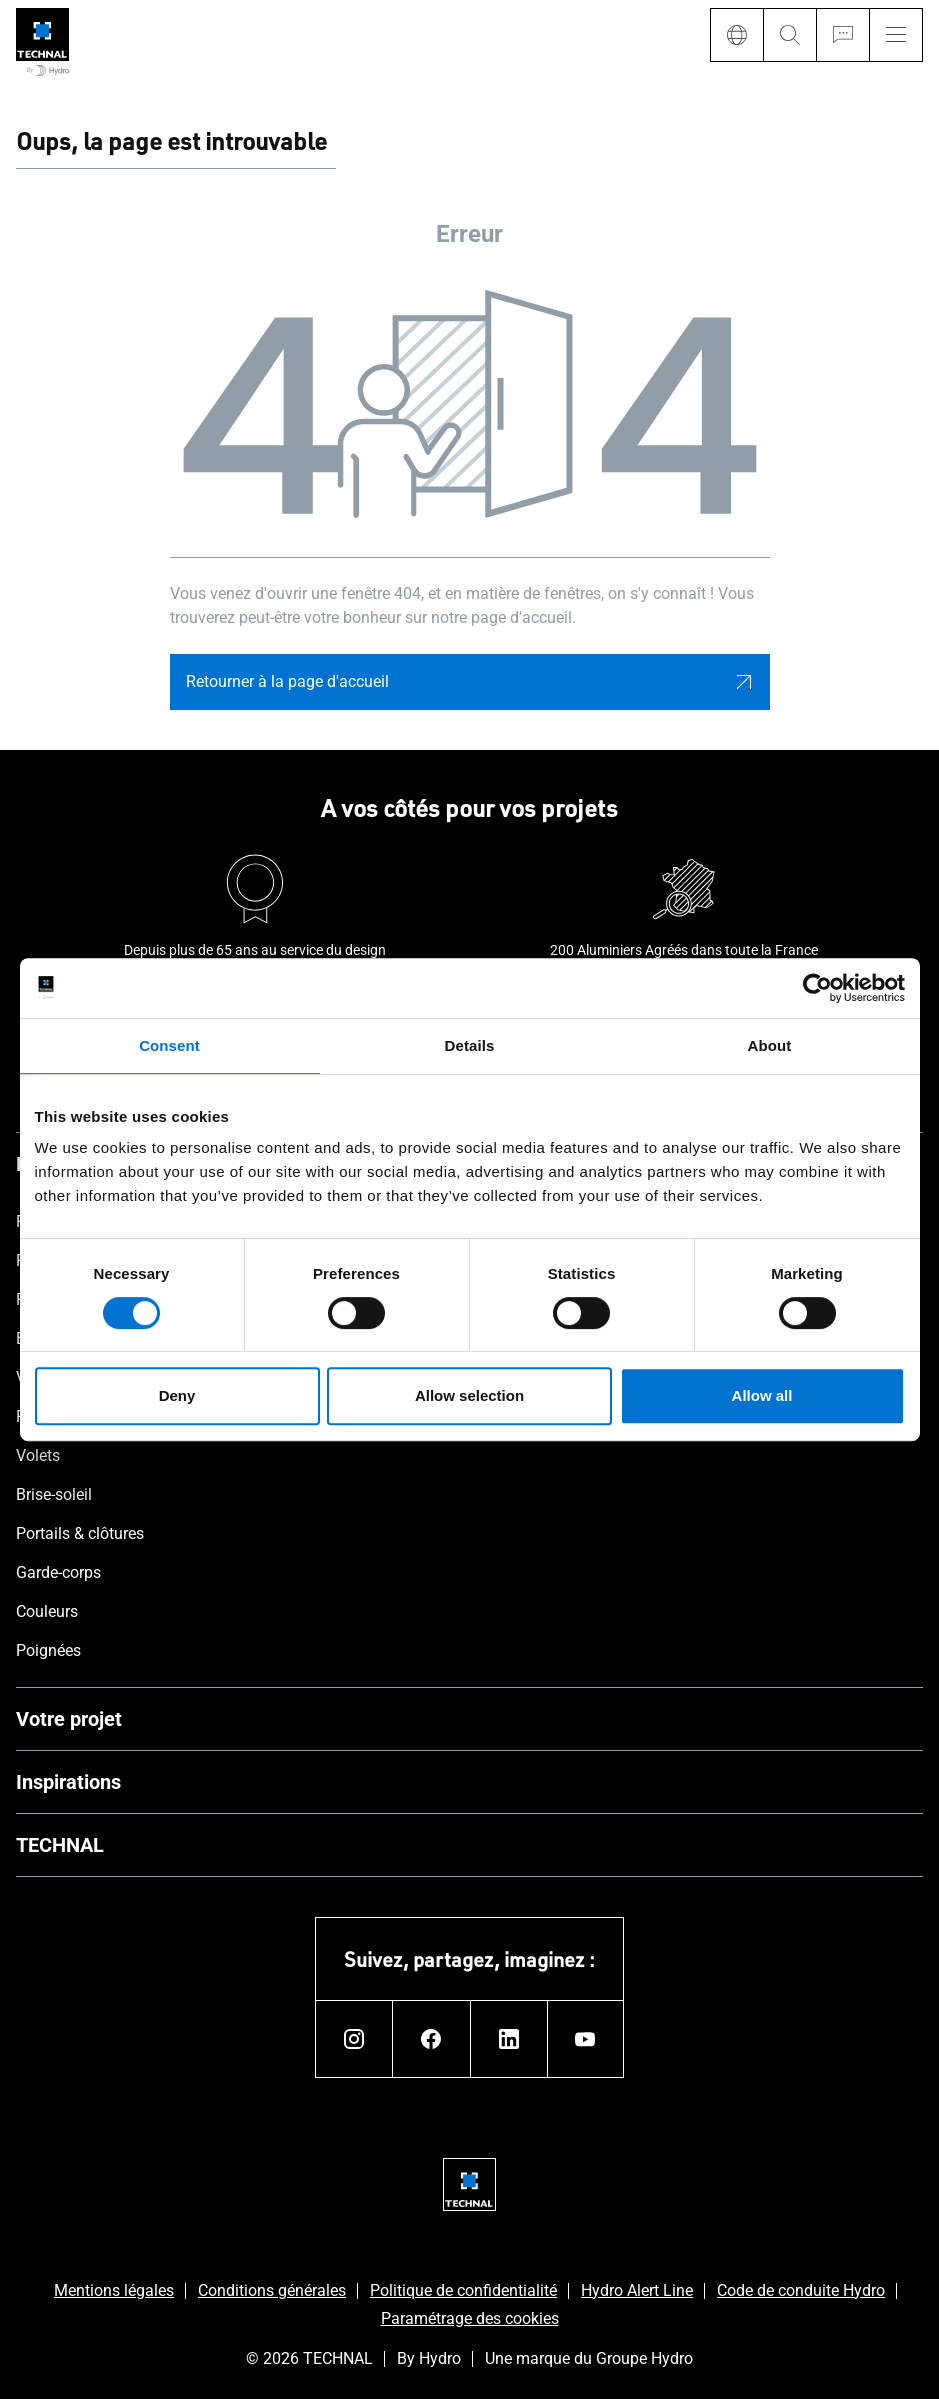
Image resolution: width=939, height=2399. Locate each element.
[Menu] (896, 35)
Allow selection (469, 1395)
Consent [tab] (169, 1045)
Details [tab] (470, 1045)
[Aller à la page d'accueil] (42, 43)
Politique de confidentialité (463, 2290)
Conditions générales (272, 2290)
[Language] (736, 35)
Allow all (762, 1395)
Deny (177, 1395)
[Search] (789, 35)
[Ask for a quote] (842, 35)
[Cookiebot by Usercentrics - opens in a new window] (817, 988)
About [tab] (770, 1045)
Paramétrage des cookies (470, 2318)
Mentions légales (114, 2290)
